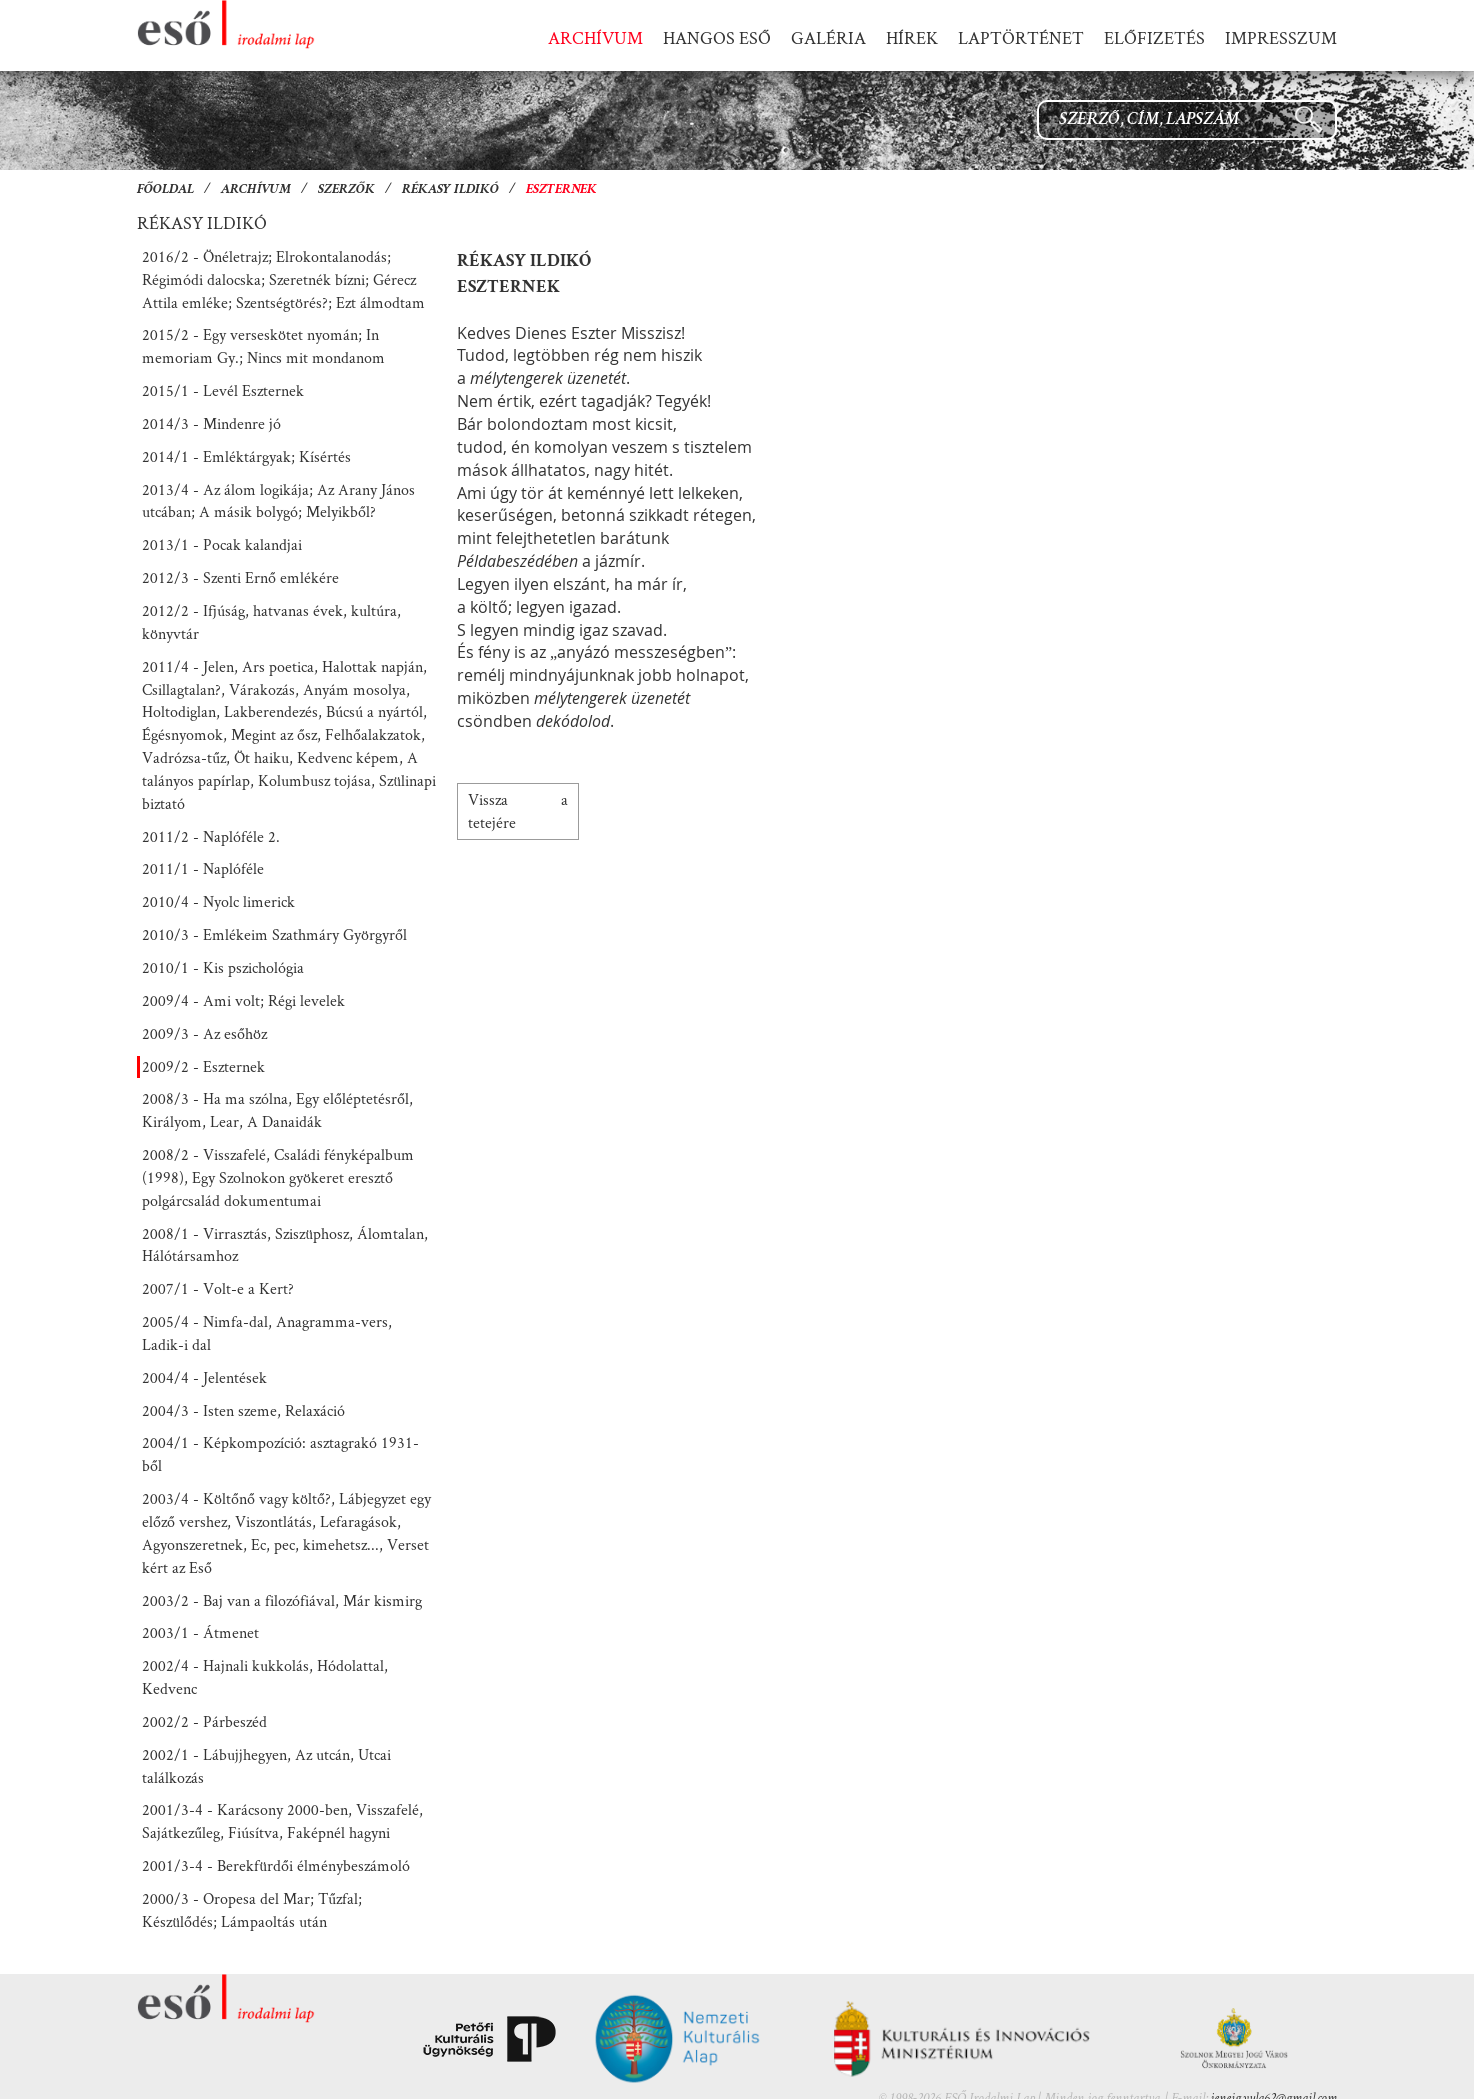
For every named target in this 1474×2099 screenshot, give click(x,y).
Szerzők (346, 190)
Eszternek (561, 190)
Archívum (256, 190)
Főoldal (165, 190)
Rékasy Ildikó (450, 190)
